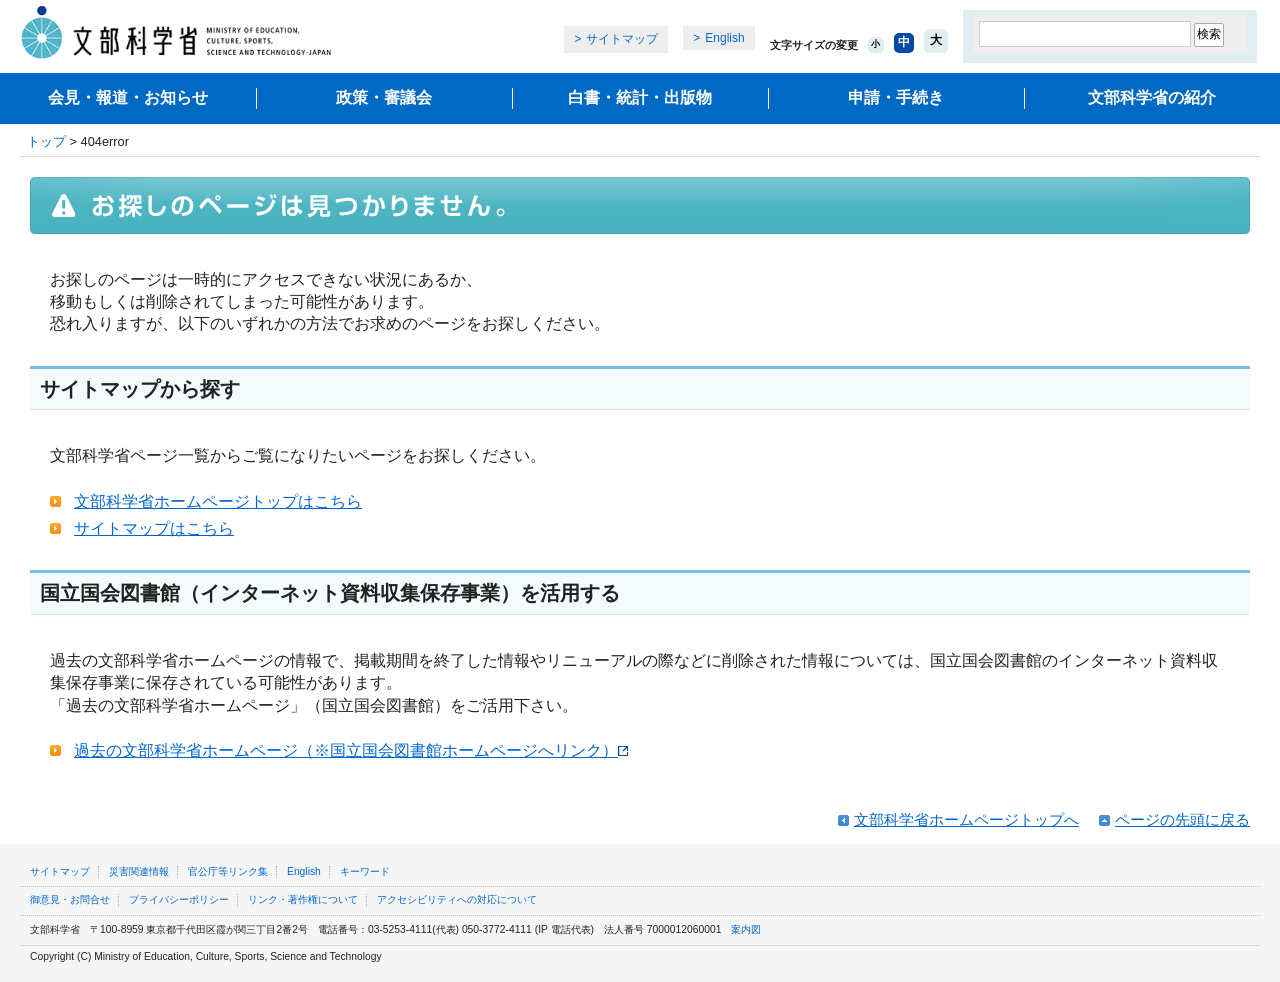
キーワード (365, 871)
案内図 (746, 929)
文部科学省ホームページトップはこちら (218, 501)
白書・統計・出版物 (640, 97)
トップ (46, 141)
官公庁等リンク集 (228, 871)
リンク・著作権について (303, 899)
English (724, 38)
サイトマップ (622, 39)
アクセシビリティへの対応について (457, 899)
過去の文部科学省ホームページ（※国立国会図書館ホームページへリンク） (351, 750)
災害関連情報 (139, 871)
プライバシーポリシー (179, 899)
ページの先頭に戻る (1182, 819)
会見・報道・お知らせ (128, 97)
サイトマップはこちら (154, 528)
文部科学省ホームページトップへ (966, 819)
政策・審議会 (384, 97)
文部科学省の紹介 (1152, 97)
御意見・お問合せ (70, 899)
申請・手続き (896, 97)
